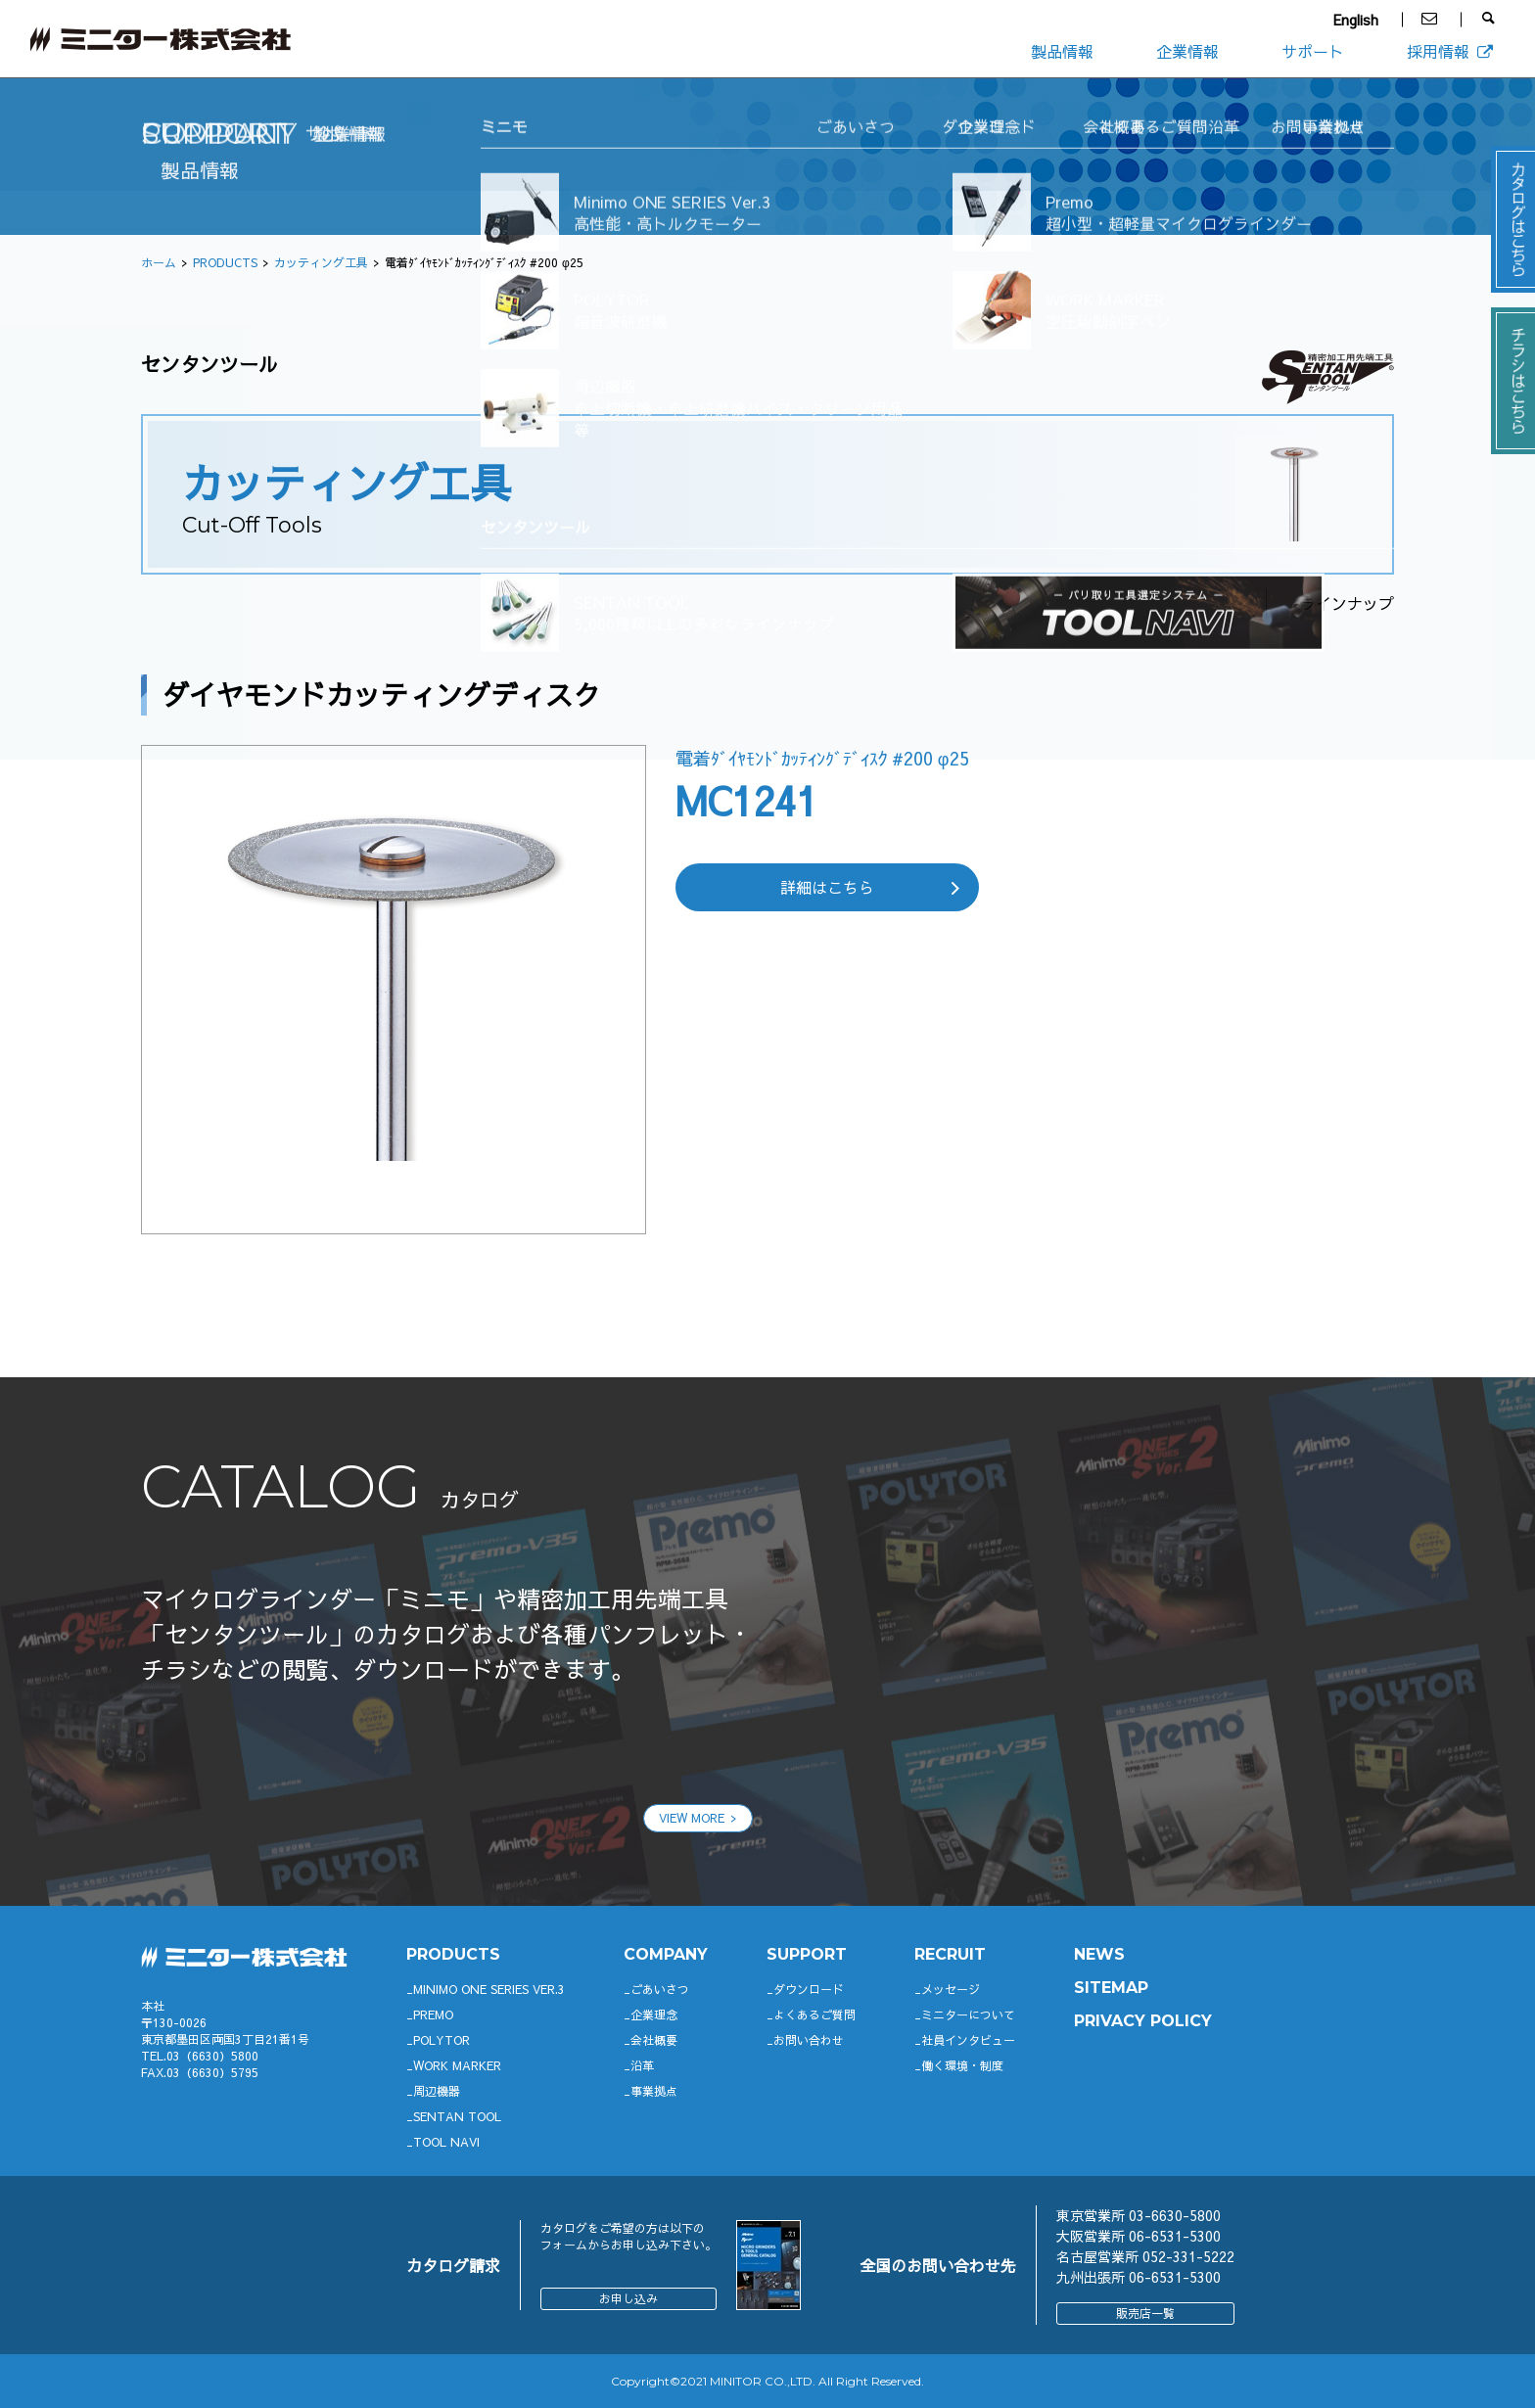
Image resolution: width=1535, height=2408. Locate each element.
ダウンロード (808, 1989)
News (1099, 1954)
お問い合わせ (808, 2040)
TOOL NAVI (446, 2142)
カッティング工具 (321, 262)
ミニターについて (968, 2014)
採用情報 (1451, 51)
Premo (433, 2014)
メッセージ (950, 1989)
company (666, 1954)
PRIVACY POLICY (1143, 2021)
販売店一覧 (1145, 2313)
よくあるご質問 (814, 2014)
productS (453, 1954)
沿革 (642, 2065)
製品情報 (1062, 51)
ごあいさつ (659, 1989)
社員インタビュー (968, 2040)
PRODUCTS (225, 262)
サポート (1312, 51)
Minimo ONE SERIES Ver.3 (489, 1989)
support (807, 1954)
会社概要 (653, 2040)
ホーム (158, 262)
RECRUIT (950, 1954)
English (1355, 19)
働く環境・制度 (962, 2065)
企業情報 (1187, 51)
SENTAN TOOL (457, 2116)
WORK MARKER (457, 2065)
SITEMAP (1111, 1987)
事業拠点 (653, 2091)
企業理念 (653, 2014)
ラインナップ (1347, 603)
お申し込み (628, 2298)
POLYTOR (441, 2040)
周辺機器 (436, 2091)
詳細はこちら (827, 887)
